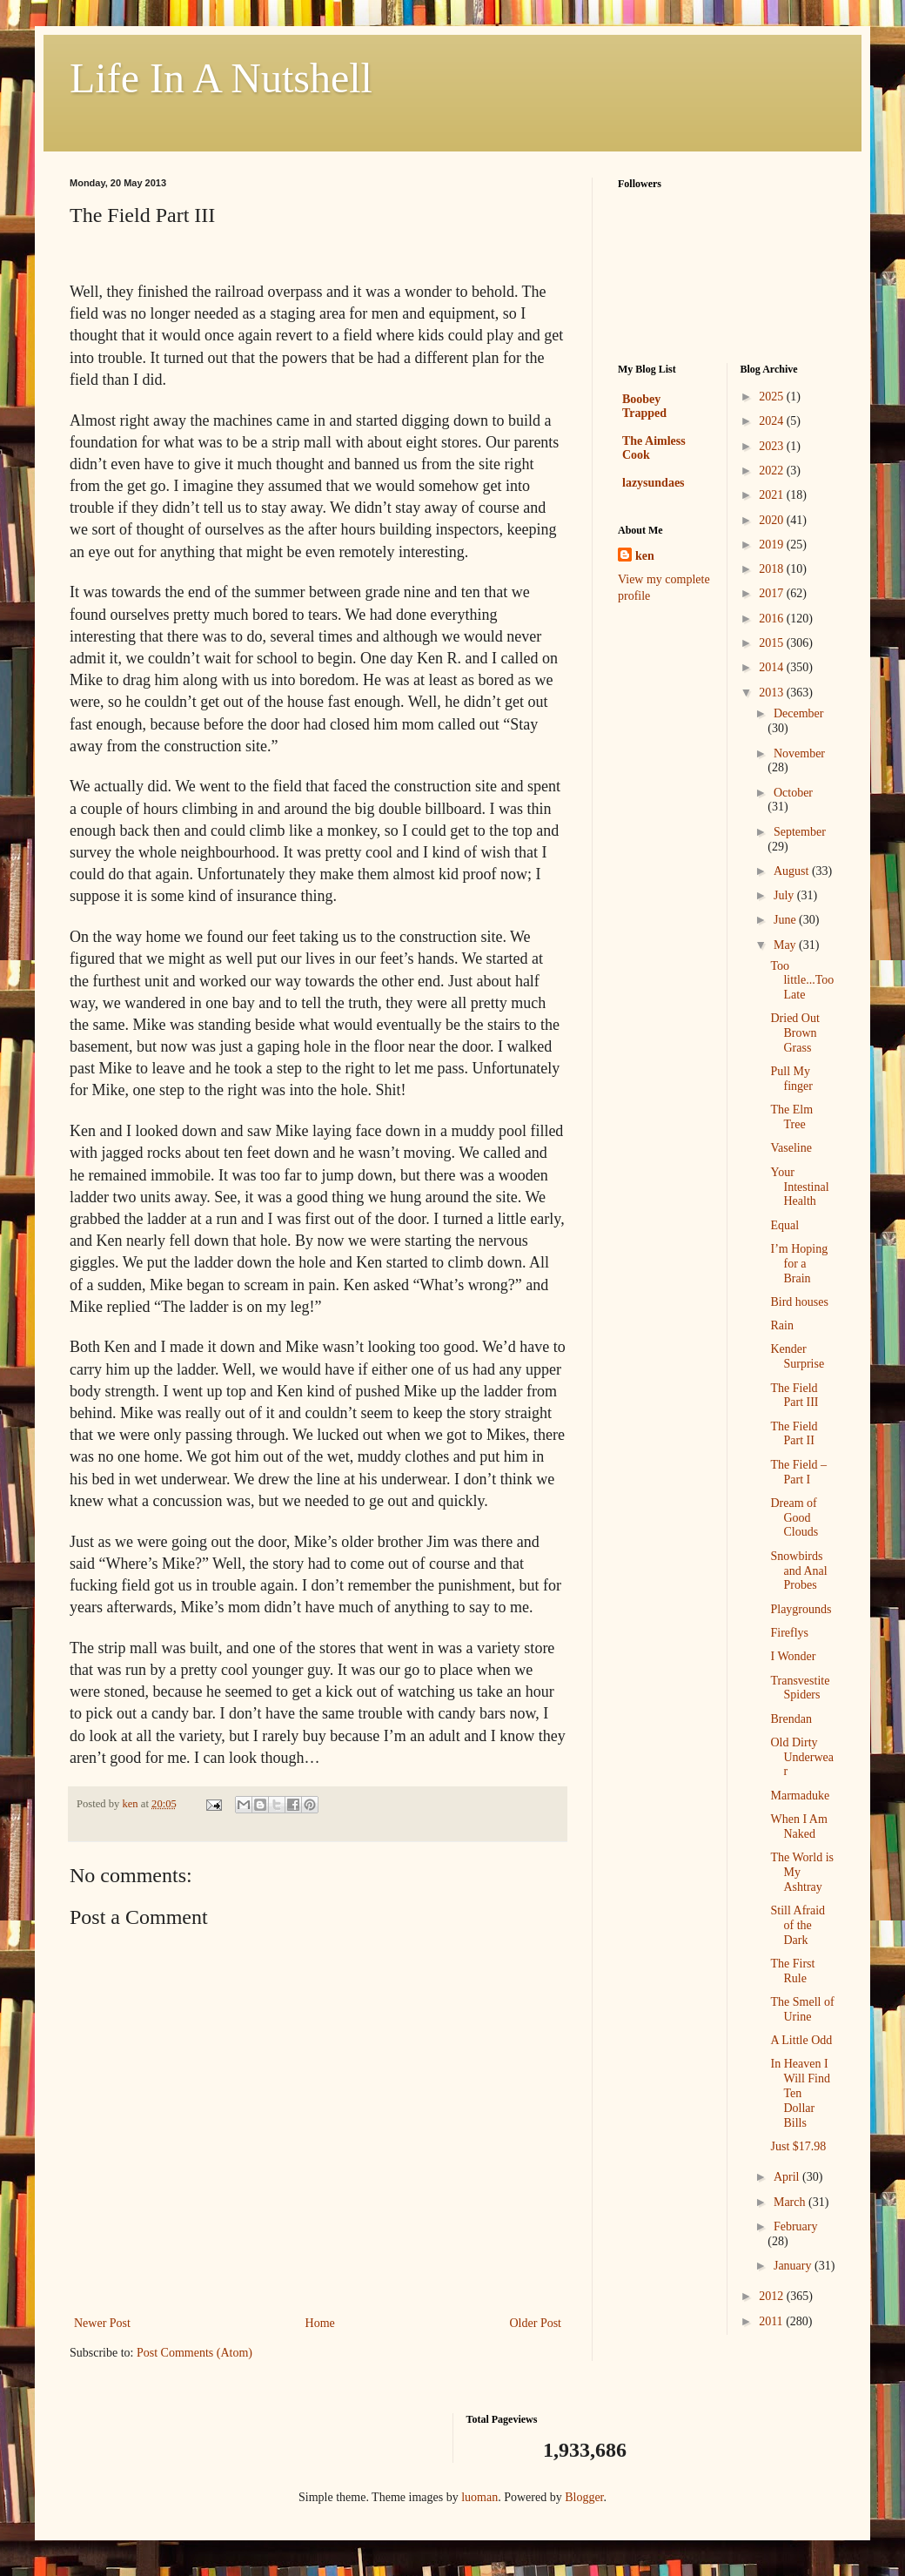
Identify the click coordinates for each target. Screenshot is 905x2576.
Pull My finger (791, 1079)
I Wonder (792, 1656)
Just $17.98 (798, 2146)
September (800, 831)
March (791, 2202)
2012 (773, 2296)
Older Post (536, 2323)
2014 (773, 667)
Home (320, 2323)
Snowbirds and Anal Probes (798, 1571)
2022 (773, 470)
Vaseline (790, 1147)
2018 (773, 568)
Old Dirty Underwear (802, 1757)
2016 (773, 618)
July (785, 895)
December (799, 713)
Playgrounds (800, 1609)
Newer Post (102, 2323)
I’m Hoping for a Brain (799, 1263)
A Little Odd (801, 2040)
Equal (784, 1225)
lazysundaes (653, 482)
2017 (773, 593)
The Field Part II (793, 1434)
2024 (773, 420)
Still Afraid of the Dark (797, 1925)
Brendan (790, 1718)
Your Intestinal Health (799, 1187)
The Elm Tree (791, 1117)
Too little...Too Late (802, 980)
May (786, 945)
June (786, 919)
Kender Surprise (797, 1356)
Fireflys (789, 1632)
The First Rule (792, 1971)
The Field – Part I (798, 1472)
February (796, 2226)
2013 (773, 692)
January (794, 2265)
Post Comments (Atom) (194, 2352)
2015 (773, 642)
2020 (773, 520)
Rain (781, 1325)
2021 (773, 494)
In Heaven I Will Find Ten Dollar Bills (800, 2093)
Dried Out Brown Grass (794, 1033)
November (799, 753)
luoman (479, 2497)
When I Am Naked (798, 1826)
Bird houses (799, 1301)
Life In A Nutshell (221, 78)
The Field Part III (794, 1395)
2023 (773, 446)
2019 (773, 544)
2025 (773, 396)
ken (644, 555)
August (793, 871)
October (793, 792)
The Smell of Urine (802, 2009)
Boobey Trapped (644, 406)
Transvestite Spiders (799, 1688)
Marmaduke (799, 1795)
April (788, 2176)
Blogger (584, 2497)
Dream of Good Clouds (794, 1518)
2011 (772, 2321)
